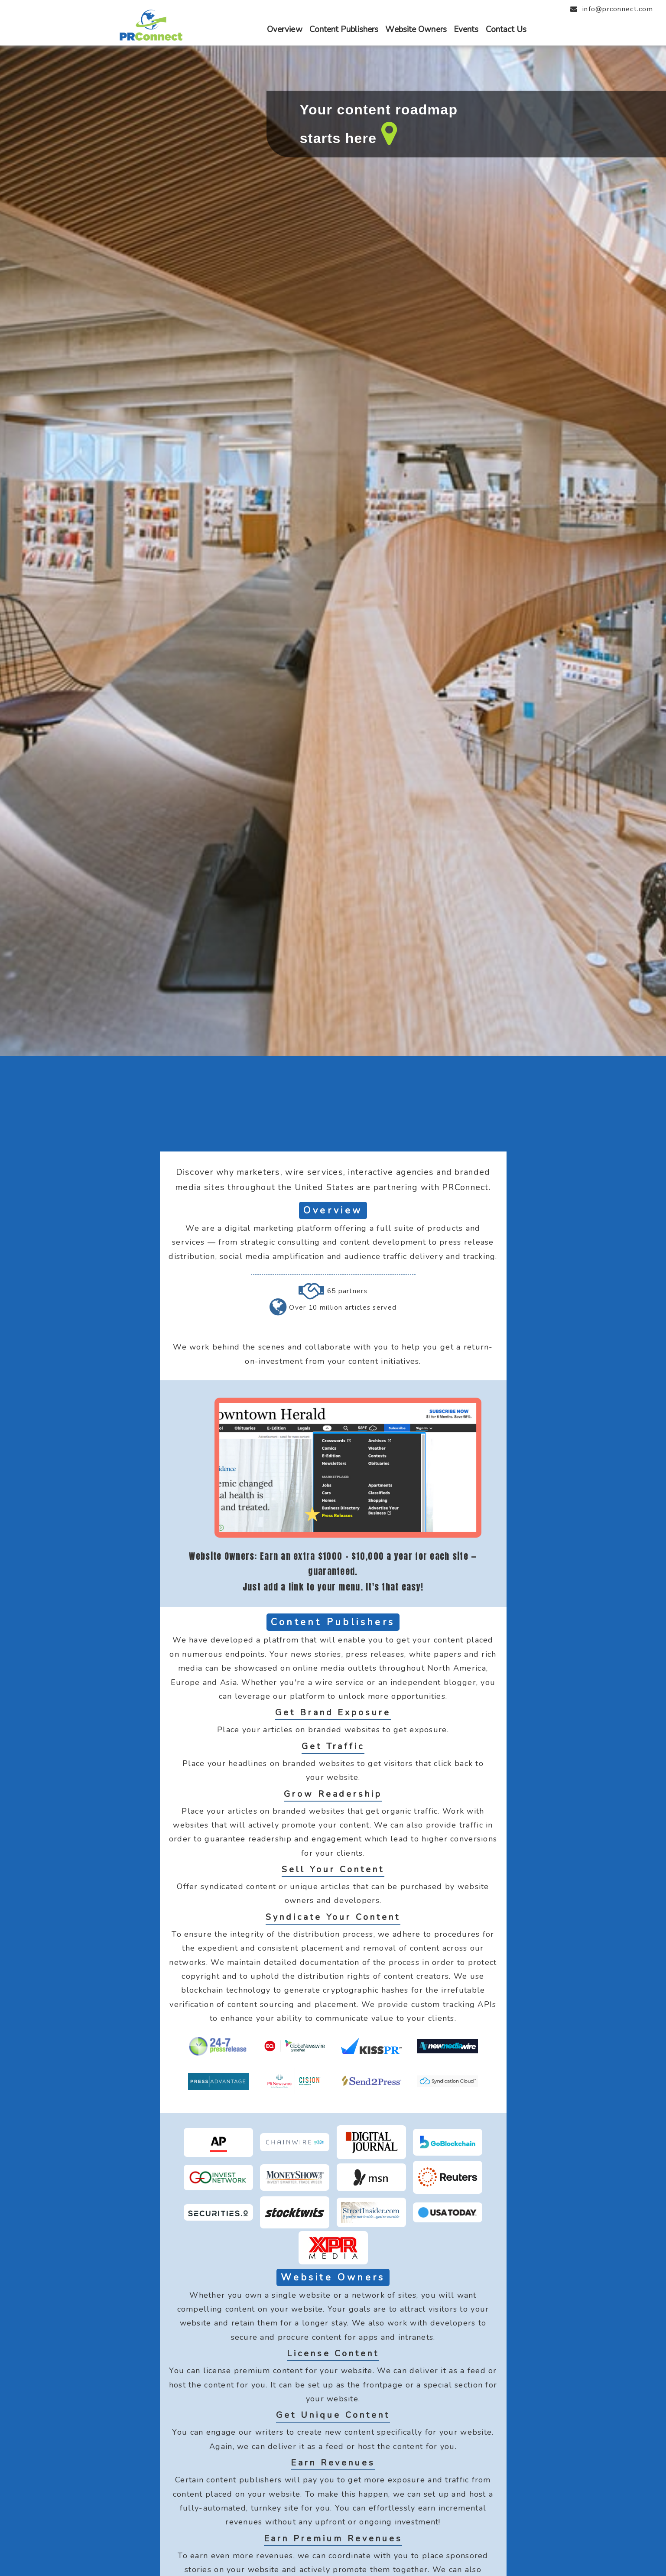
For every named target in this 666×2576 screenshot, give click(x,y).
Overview (284, 29)
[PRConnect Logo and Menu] (150, 39)
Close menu (20, 5)
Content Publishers (344, 29)
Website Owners (415, 29)
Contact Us (506, 29)
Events (466, 29)
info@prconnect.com (617, 9)
